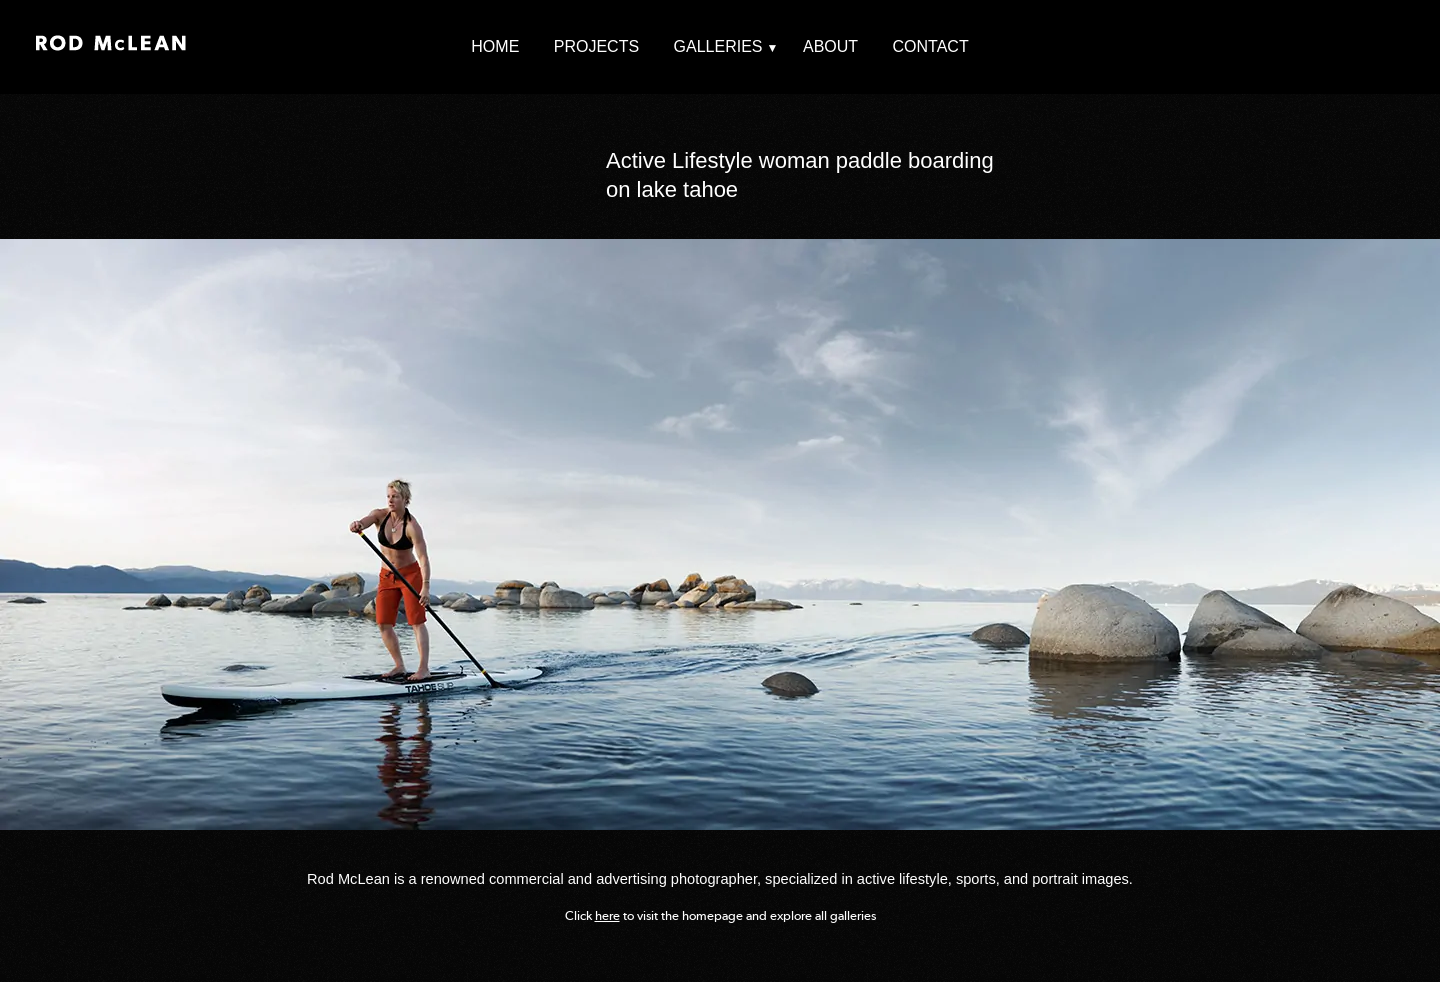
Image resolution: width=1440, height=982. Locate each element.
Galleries (718, 46)
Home (495, 46)
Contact (931, 46)
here (607, 915)
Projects (596, 46)
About (830, 46)
